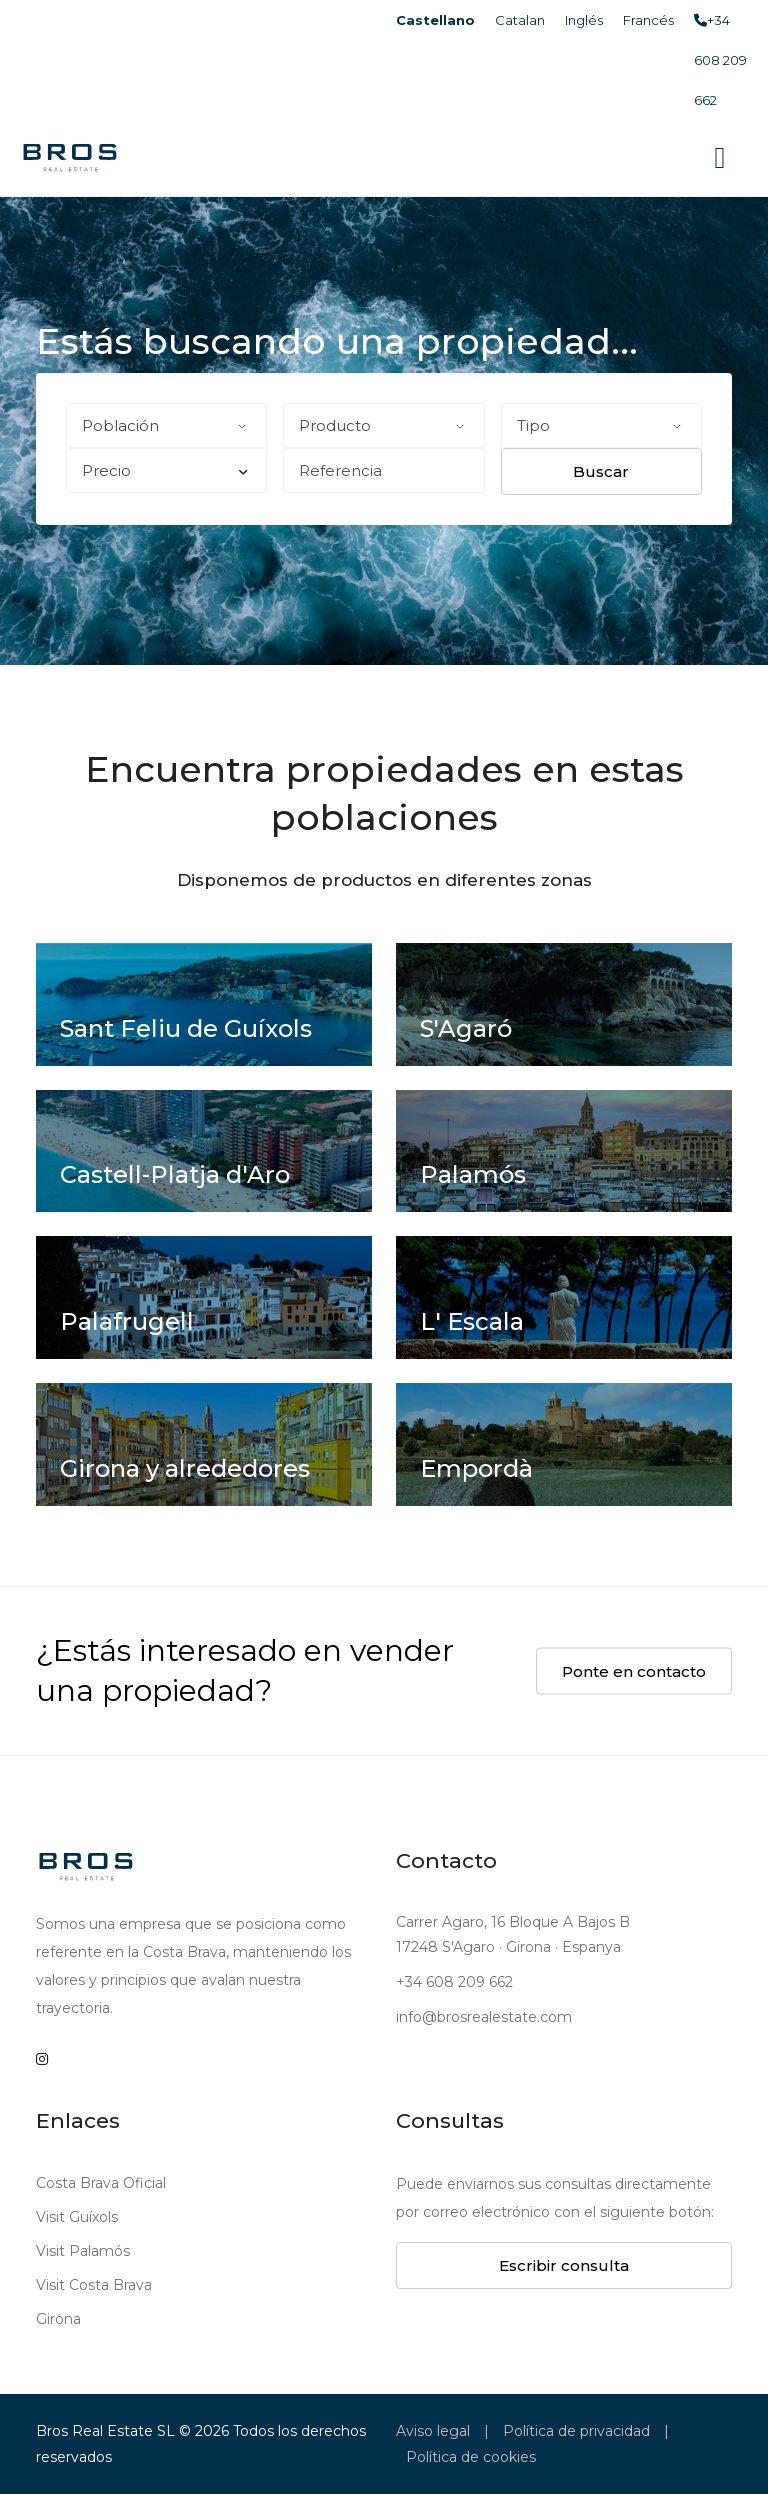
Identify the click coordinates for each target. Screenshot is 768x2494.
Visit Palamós (83, 2251)
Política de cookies (471, 2457)
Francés (648, 20)
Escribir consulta (564, 2265)
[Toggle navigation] (720, 158)
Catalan (520, 20)
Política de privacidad (576, 2431)
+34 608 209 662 (720, 60)
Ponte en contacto (634, 1670)
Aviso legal (433, 2431)
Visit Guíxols (77, 2217)
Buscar (601, 471)
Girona (58, 2319)
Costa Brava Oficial (101, 2183)
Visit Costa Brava (94, 2285)
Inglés (584, 20)
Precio (164, 470)
